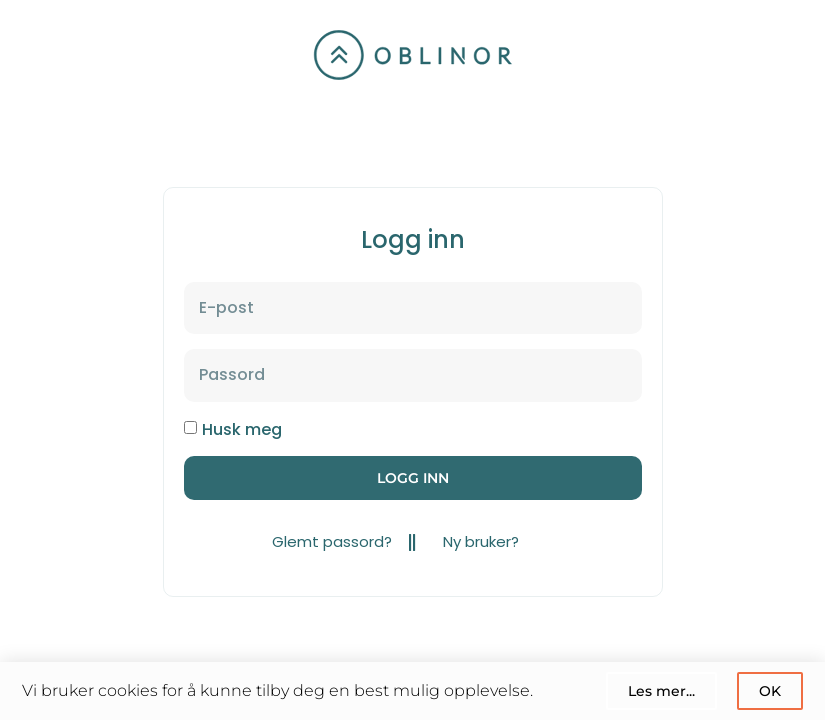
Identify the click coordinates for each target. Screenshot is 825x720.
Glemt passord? (332, 541)
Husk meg (242, 429)
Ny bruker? (481, 541)
